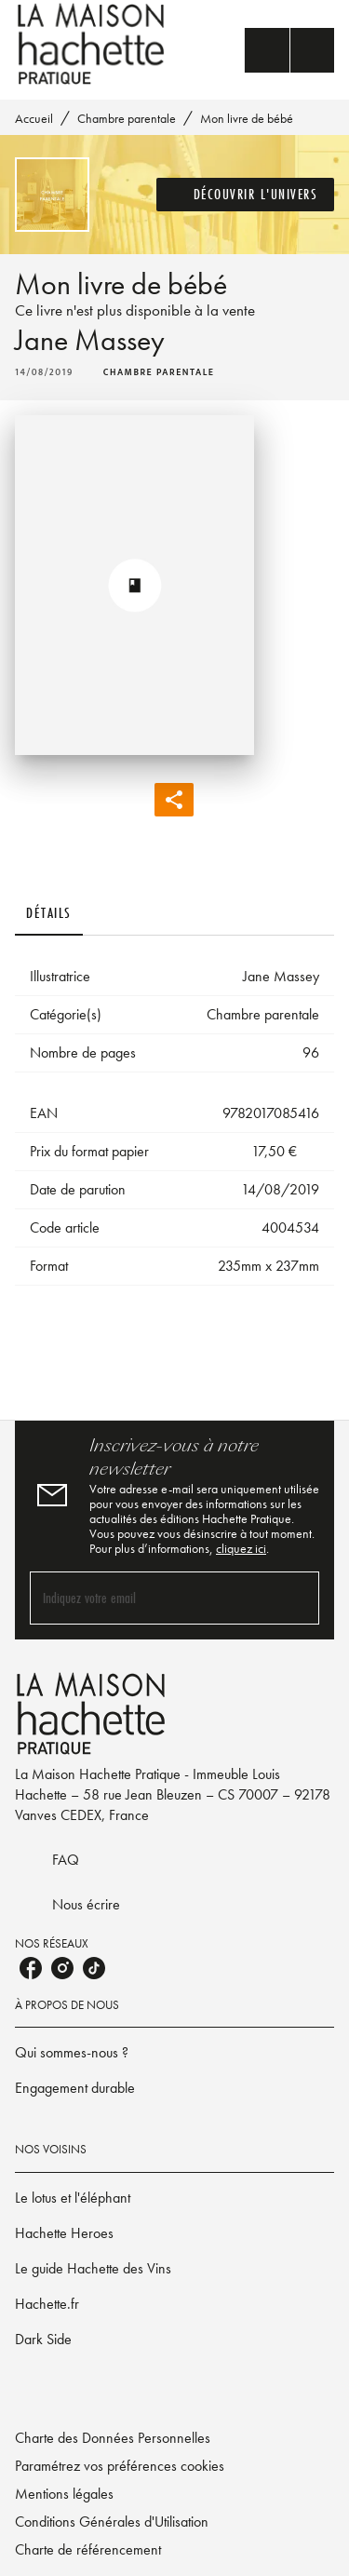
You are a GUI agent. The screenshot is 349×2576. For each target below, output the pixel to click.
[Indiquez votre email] (151, 1598)
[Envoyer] (297, 1597)
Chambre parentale (126, 118)
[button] (245, 194)
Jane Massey (90, 340)
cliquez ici (241, 1548)
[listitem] (31, 1968)
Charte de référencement (88, 2549)
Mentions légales (64, 2493)
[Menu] (289, 50)
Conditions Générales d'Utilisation (111, 2521)
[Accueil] (93, 44)
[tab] (49, 913)
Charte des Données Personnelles (112, 2438)
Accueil (34, 118)
